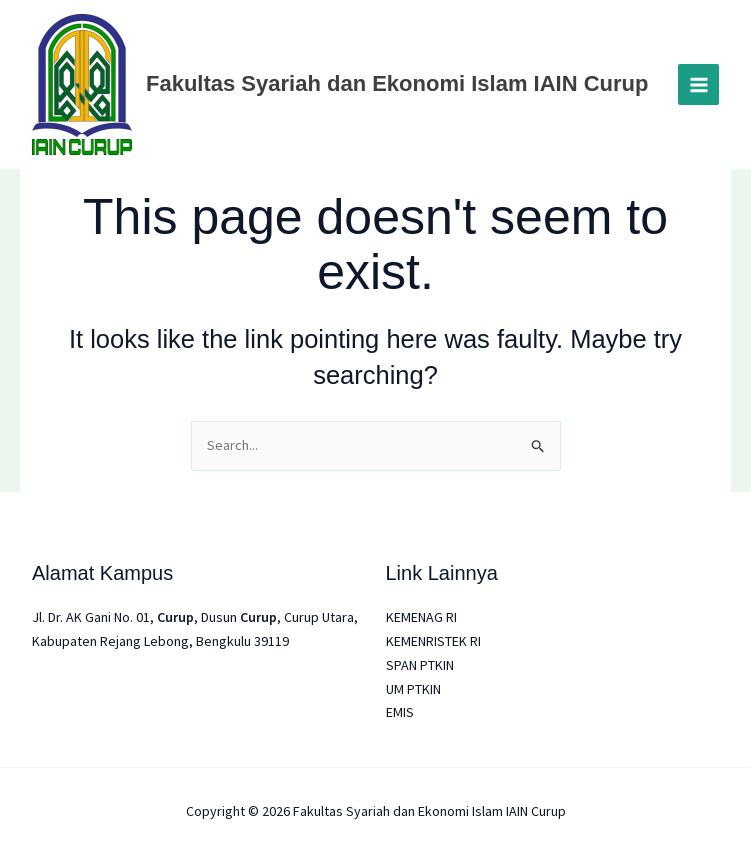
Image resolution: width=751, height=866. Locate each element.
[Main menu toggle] (698, 84)
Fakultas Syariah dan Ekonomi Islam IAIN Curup (397, 83)
